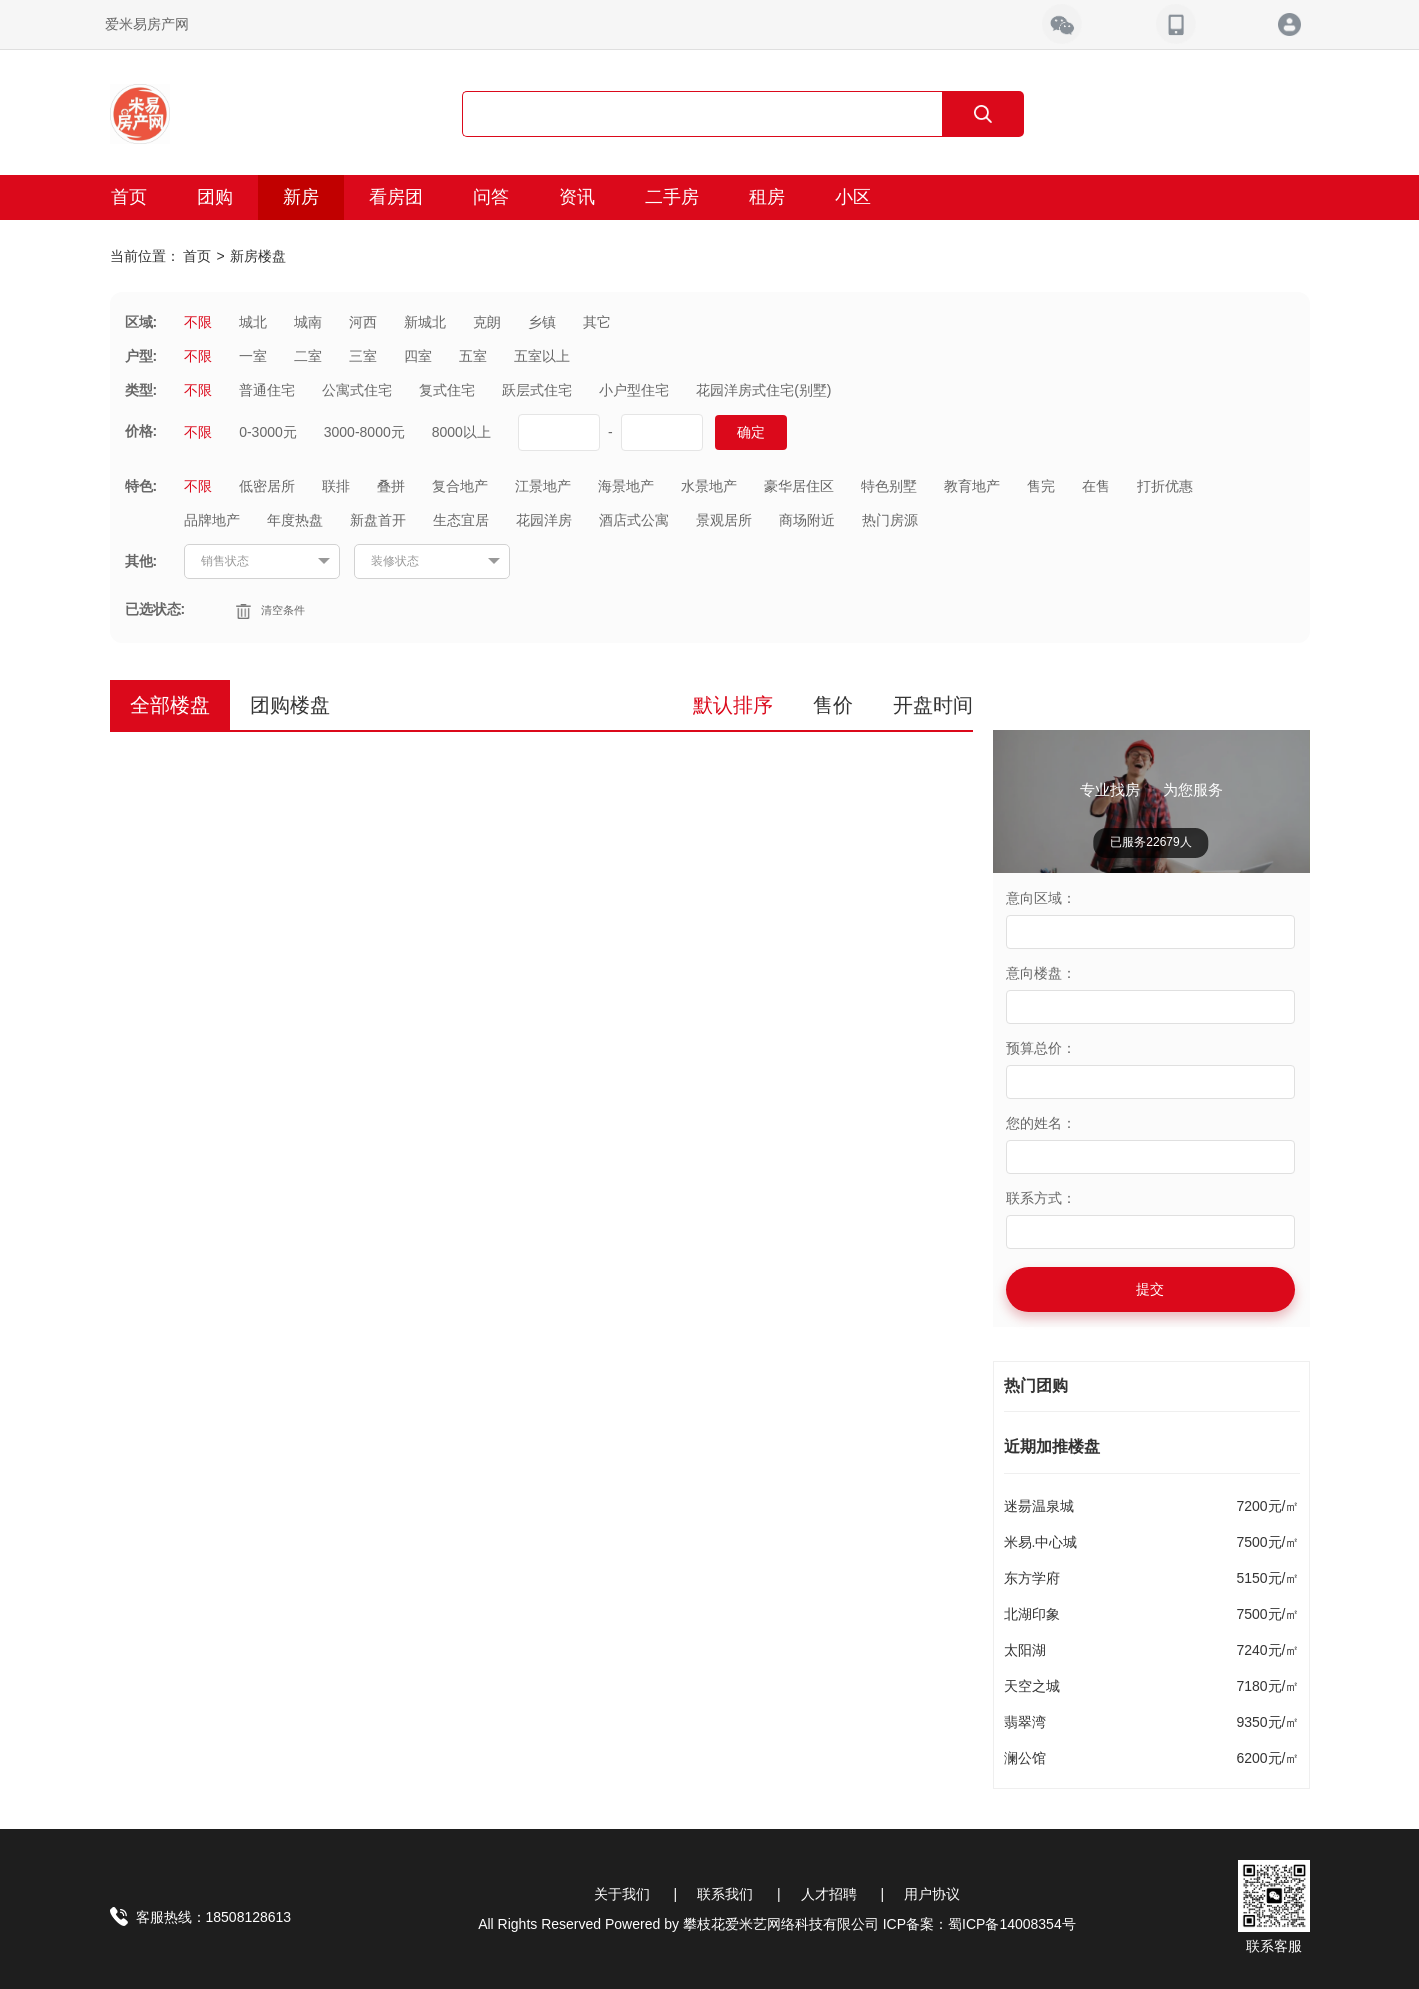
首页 (129, 197)
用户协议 (932, 1894)
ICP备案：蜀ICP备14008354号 (979, 1924)
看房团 (396, 197)
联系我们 (725, 1894)
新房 (301, 197)
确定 (751, 432)
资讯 (577, 197)
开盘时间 (933, 705)
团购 (215, 197)
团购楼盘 (290, 705)
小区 (853, 197)
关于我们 (622, 1894)
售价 (833, 705)
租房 (767, 197)
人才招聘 (829, 1894)
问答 (491, 197)
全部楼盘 (170, 705)
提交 (1150, 1289)
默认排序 (733, 705)
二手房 (672, 197)
